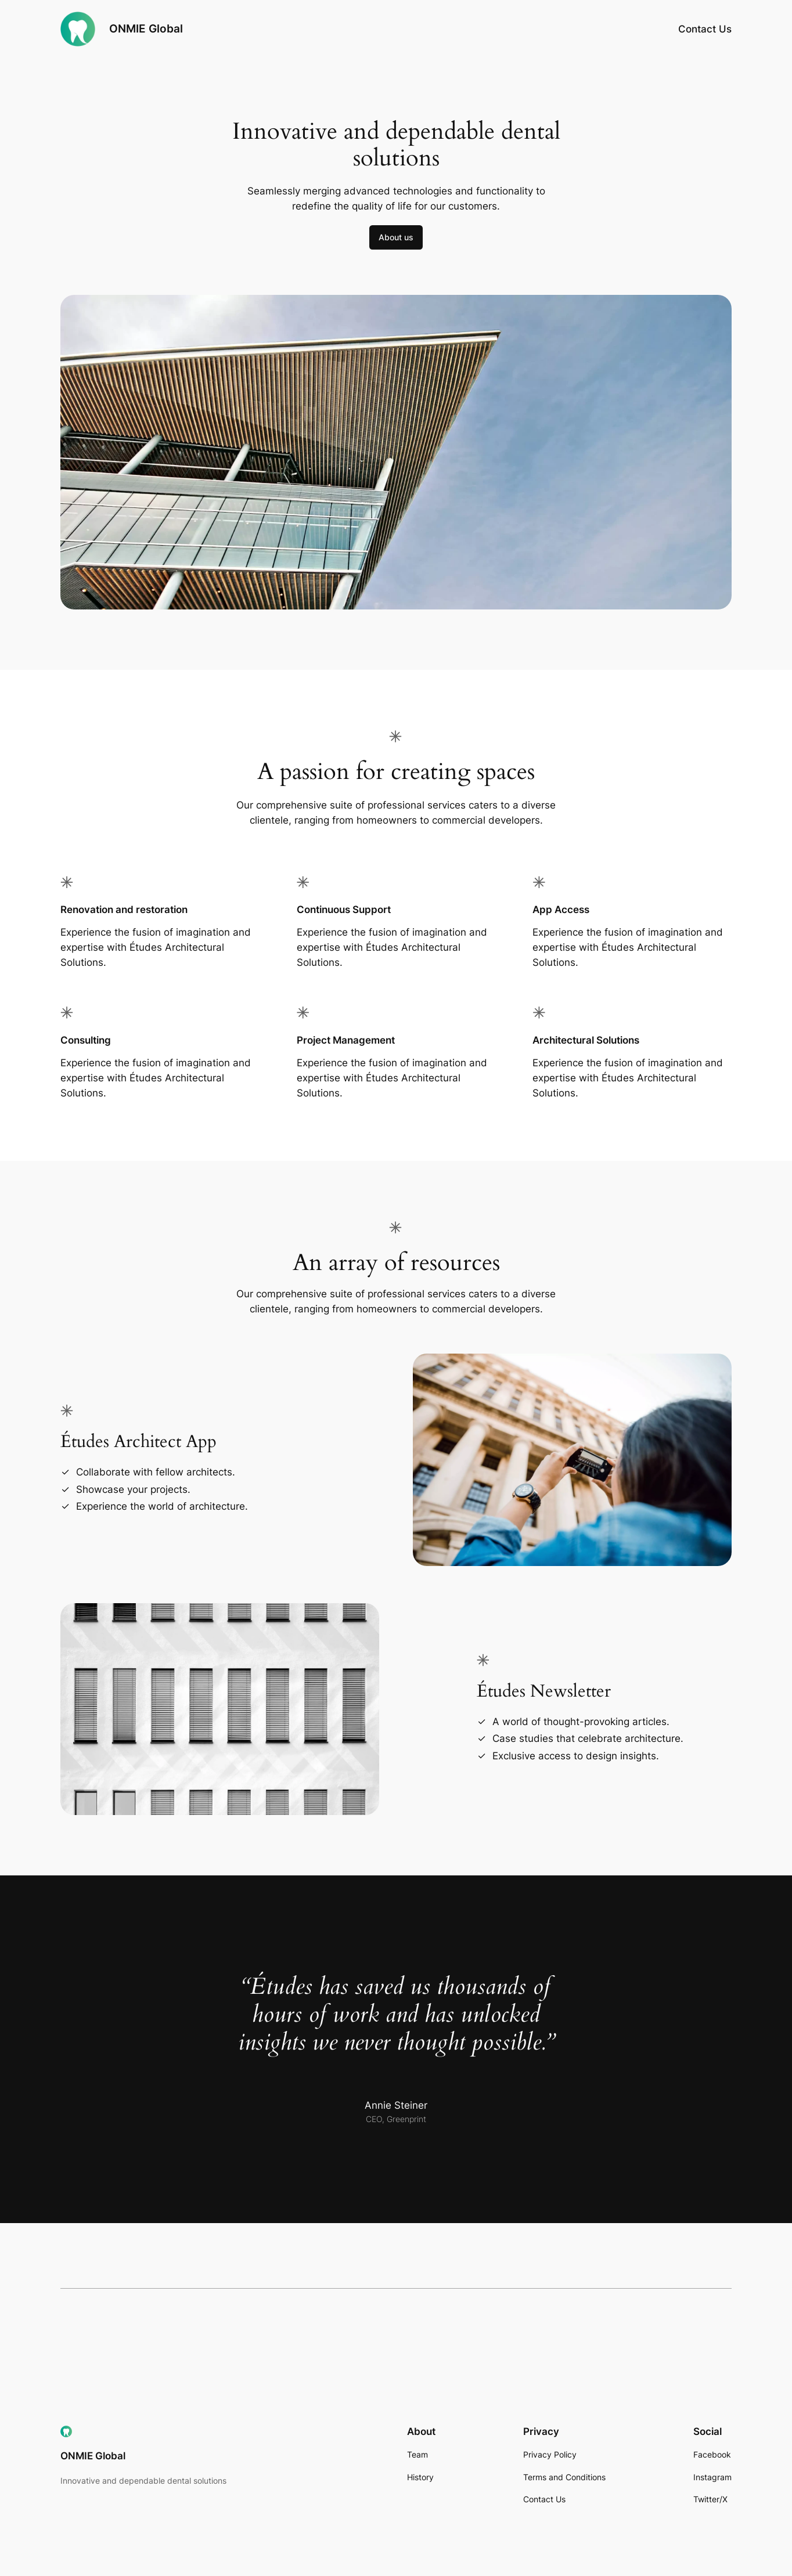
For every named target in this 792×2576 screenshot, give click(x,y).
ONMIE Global (146, 28)
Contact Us (705, 29)
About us (396, 237)
